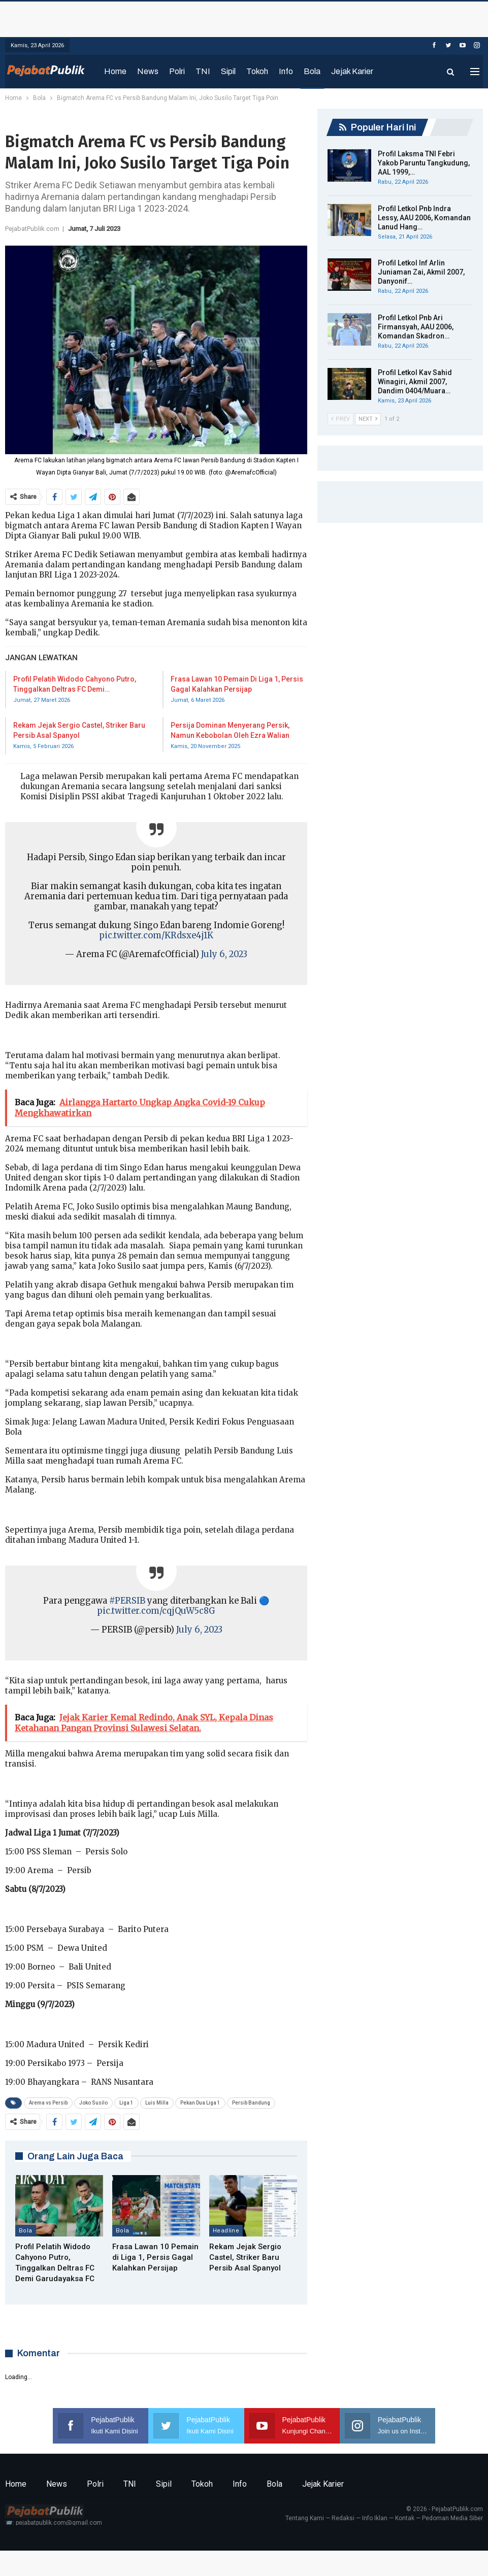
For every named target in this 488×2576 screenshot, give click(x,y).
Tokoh (257, 71)
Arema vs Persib (48, 2103)
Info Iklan (374, 2518)
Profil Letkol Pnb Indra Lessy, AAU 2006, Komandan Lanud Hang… (424, 218)
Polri (177, 71)
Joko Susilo (93, 2103)
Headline (226, 2230)
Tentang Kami (304, 2518)
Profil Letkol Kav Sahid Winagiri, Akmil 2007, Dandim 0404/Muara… (415, 381)
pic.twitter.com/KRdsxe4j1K (156, 935)
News (147, 71)
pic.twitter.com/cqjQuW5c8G (156, 1611)
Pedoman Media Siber (452, 2518)
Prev (340, 419)
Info (286, 71)
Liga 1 (126, 2103)
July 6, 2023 (224, 954)
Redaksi (343, 2518)
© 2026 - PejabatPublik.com (444, 2509)
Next (368, 419)
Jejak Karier (352, 71)
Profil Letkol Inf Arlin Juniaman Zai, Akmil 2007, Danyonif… (421, 272)
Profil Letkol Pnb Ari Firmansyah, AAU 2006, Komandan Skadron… (415, 327)
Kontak (404, 2518)
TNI (203, 71)
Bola (312, 71)
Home (115, 71)
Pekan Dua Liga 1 (200, 2103)
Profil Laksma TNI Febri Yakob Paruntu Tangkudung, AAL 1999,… (424, 163)
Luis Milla (157, 2103)
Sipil (228, 71)
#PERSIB (127, 1601)
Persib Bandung (251, 2103)
